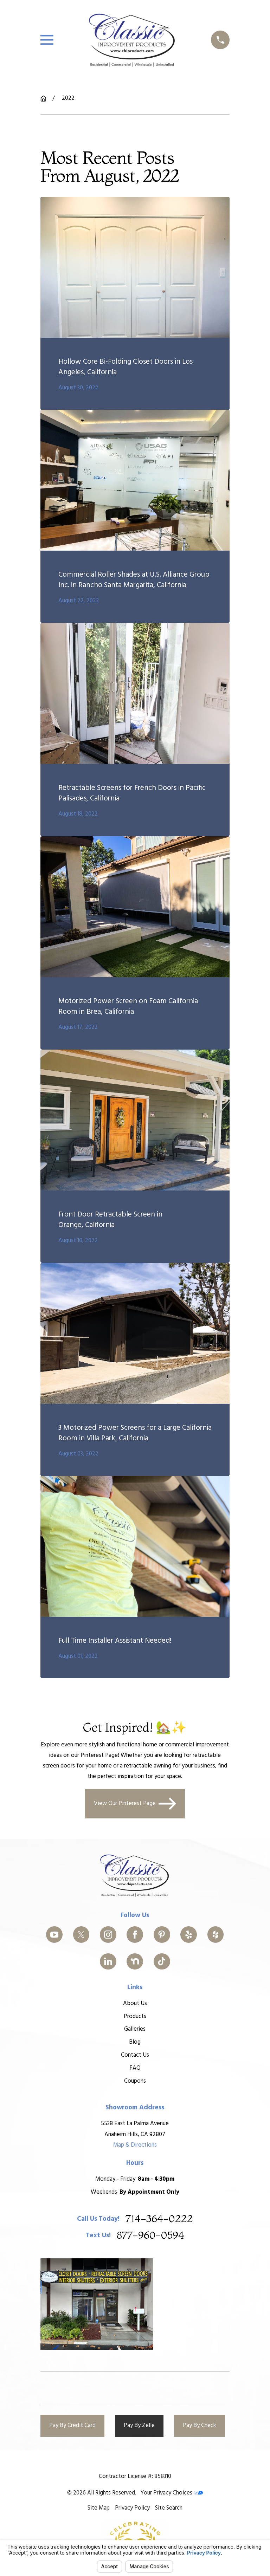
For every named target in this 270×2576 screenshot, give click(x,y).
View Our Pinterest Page (135, 1803)
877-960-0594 (150, 2235)
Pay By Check (199, 2425)
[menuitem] (99, 2508)
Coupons (135, 2080)
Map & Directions (135, 2144)
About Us (135, 2003)
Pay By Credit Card (72, 2425)
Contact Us (135, 2055)
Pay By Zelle (139, 2425)
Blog (135, 2042)
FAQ (135, 2068)
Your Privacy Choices (171, 2493)
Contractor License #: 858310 (135, 2476)
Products (135, 2016)
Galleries (135, 2029)
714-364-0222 (159, 2219)
